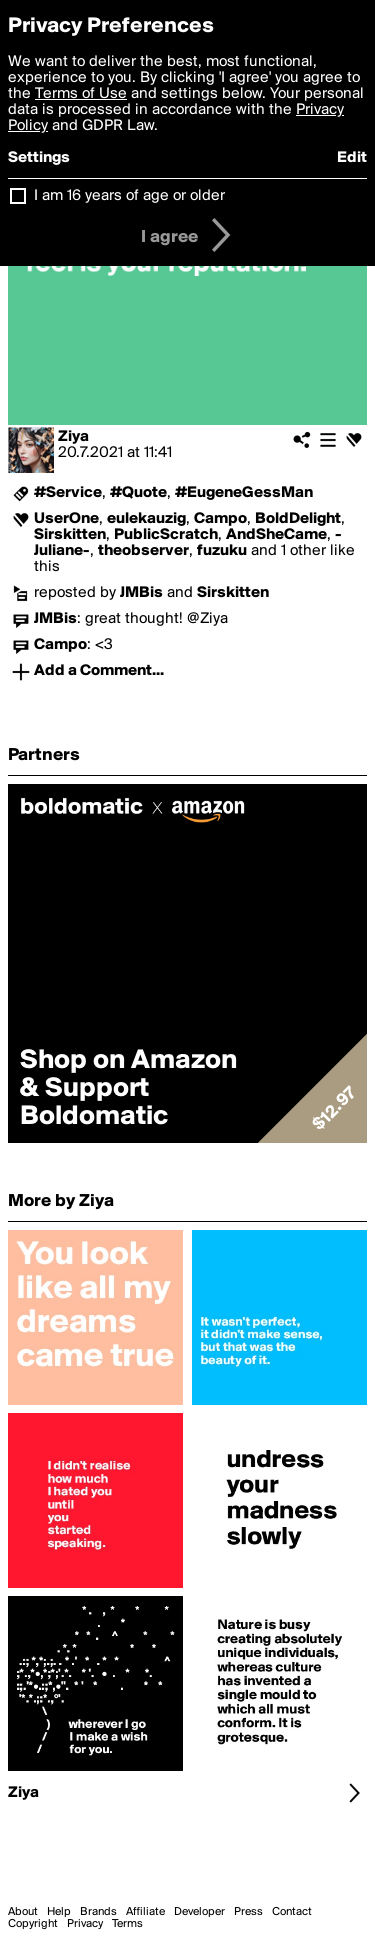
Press (248, 1912)
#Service (68, 493)
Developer (199, 1912)
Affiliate (145, 1912)
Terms (127, 1924)
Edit (352, 158)
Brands (98, 1912)
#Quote (138, 493)
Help (59, 1912)
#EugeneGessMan (244, 493)
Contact (292, 1912)
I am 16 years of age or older (129, 196)
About (23, 1912)
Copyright (33, 1924)
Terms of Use (81, 94)
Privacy (85, 1924)
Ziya (73, 437)
